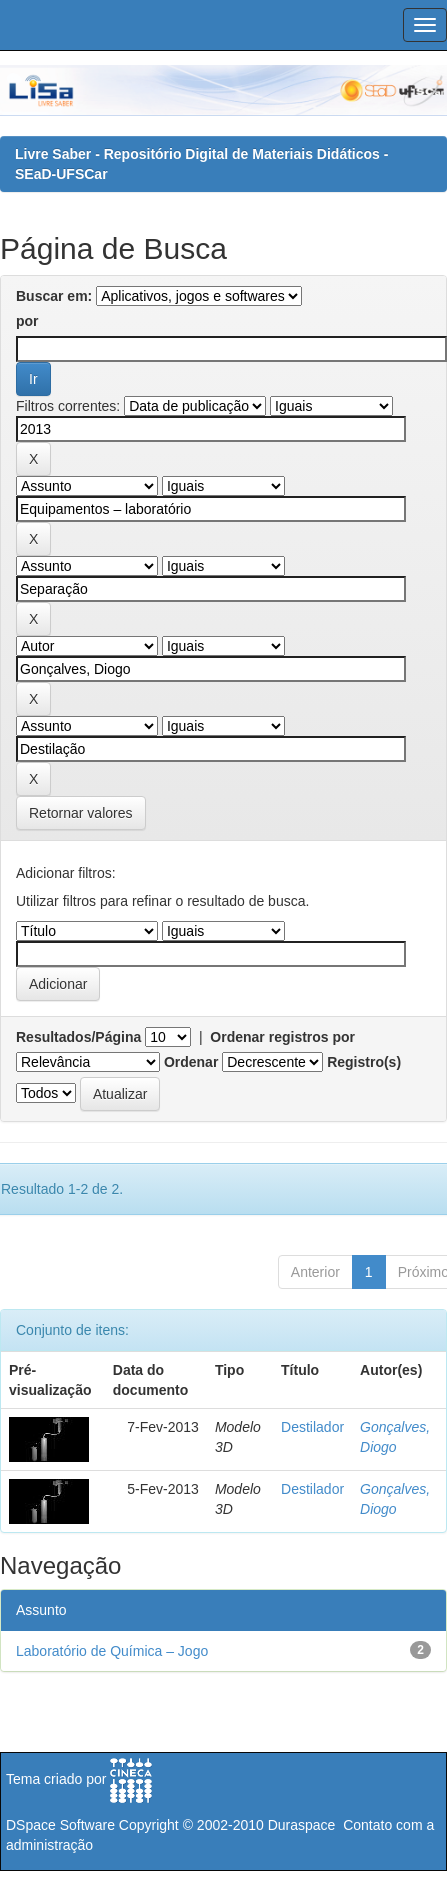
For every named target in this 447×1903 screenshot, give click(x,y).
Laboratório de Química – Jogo (112, 1651)
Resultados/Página (78, 1037)
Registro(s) (364, 1062)
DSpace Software (60, 1825)
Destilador (312, 1427)
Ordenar (191, 1062)
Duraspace (302, 1825)
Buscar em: (54, 296)
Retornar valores (81, 813)
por (27, 321)
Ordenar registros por (282, 1037)
